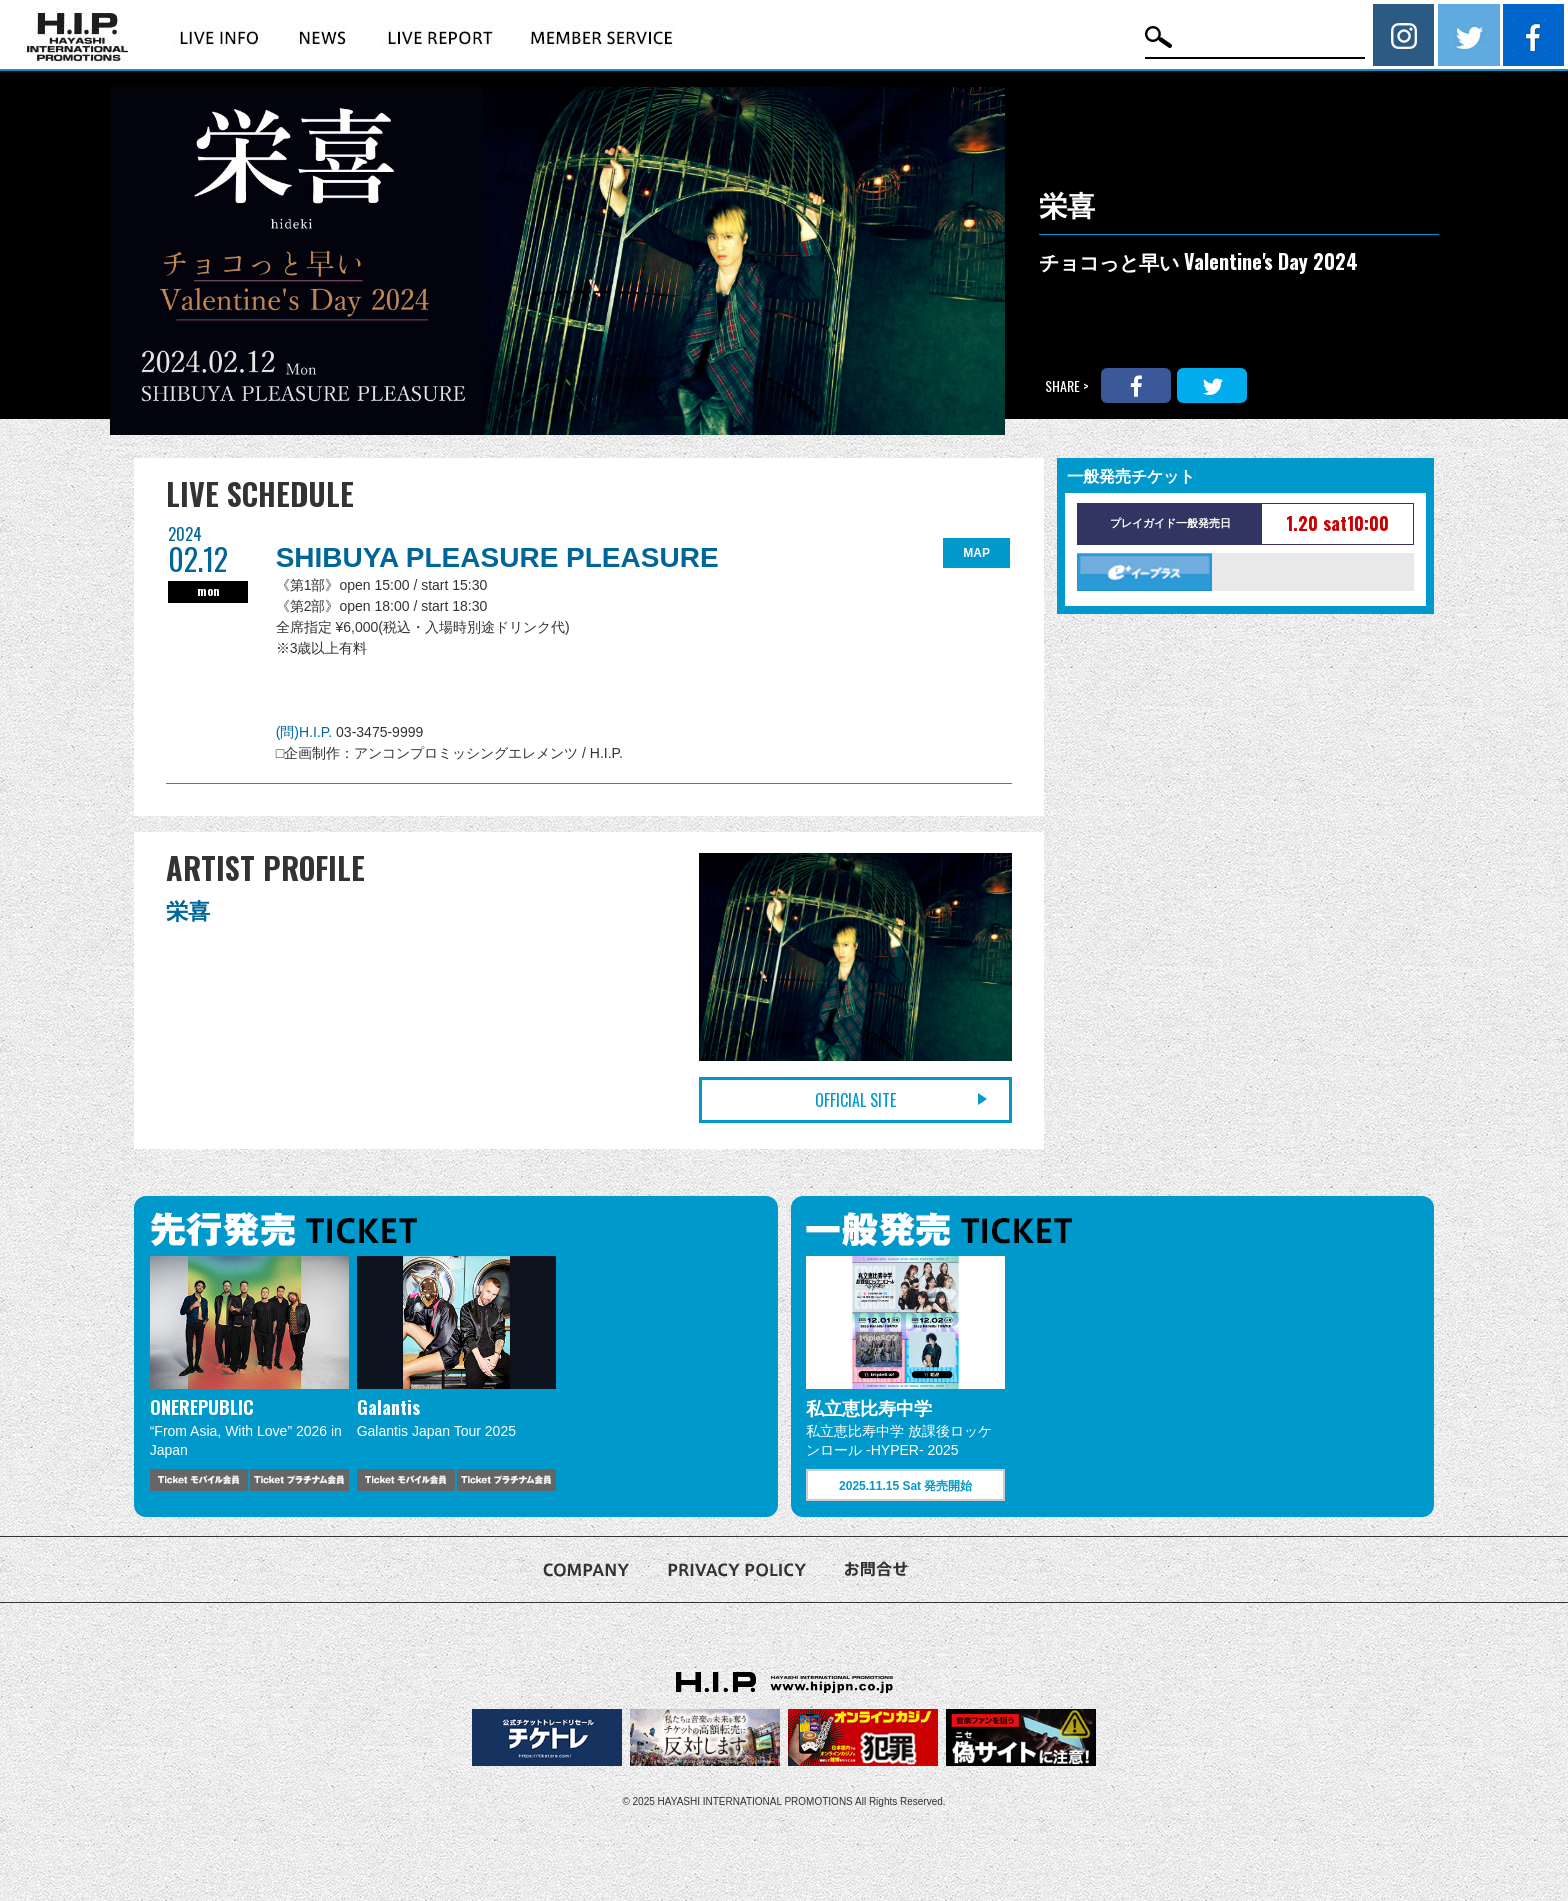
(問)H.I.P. (306, 732)
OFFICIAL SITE (855, 1100)
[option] (249, 1373)
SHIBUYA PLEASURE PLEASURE (497, 557)
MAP (976, 553)
